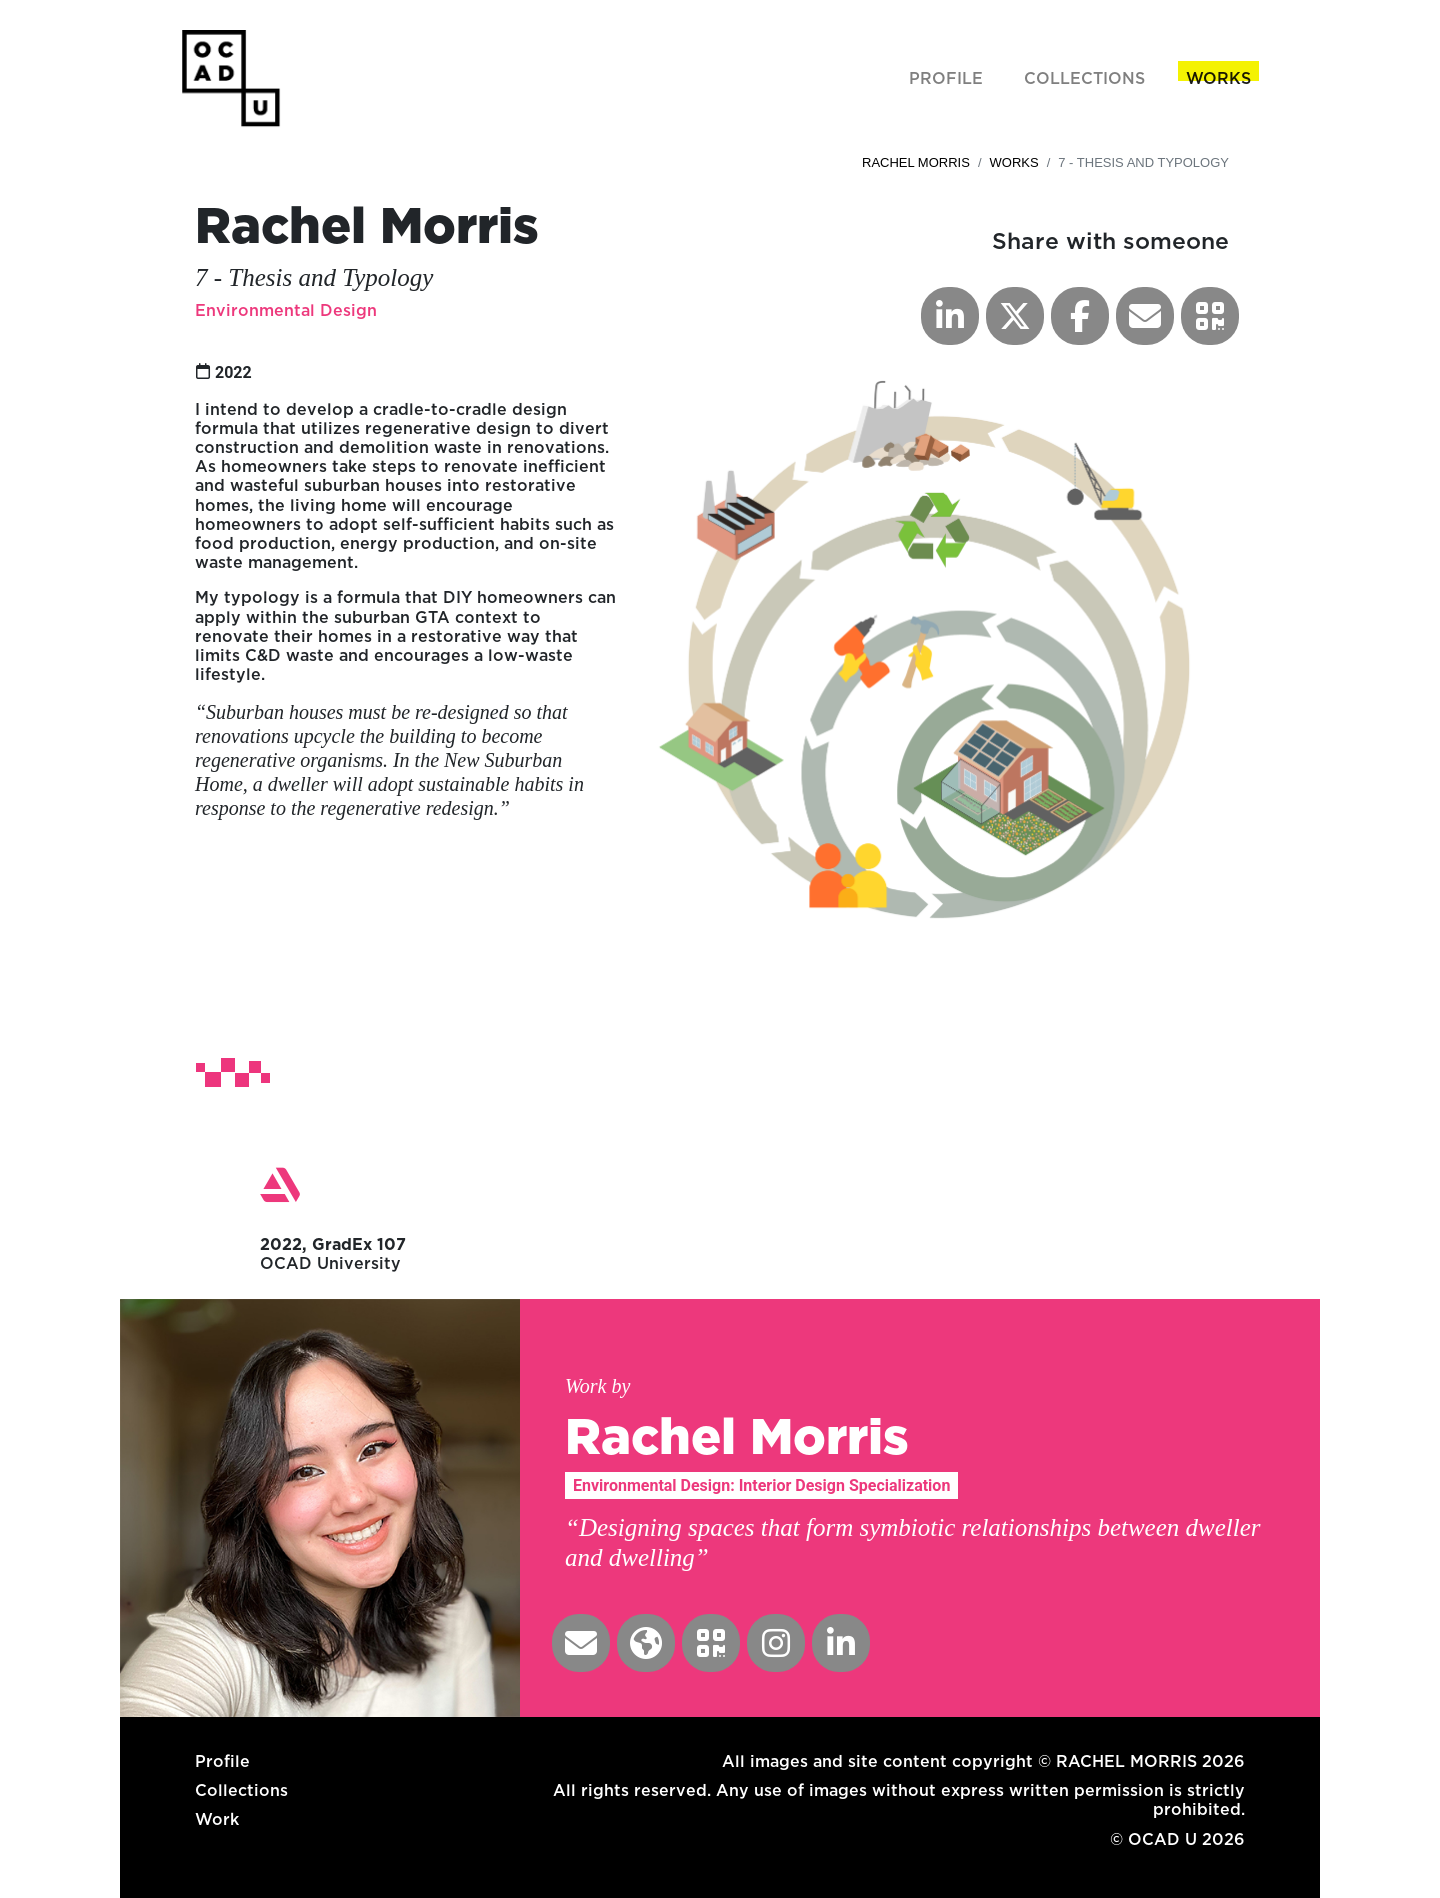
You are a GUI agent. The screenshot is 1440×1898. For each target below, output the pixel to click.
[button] (1210, 316)
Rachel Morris (916, 162)
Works (1014, 162)
